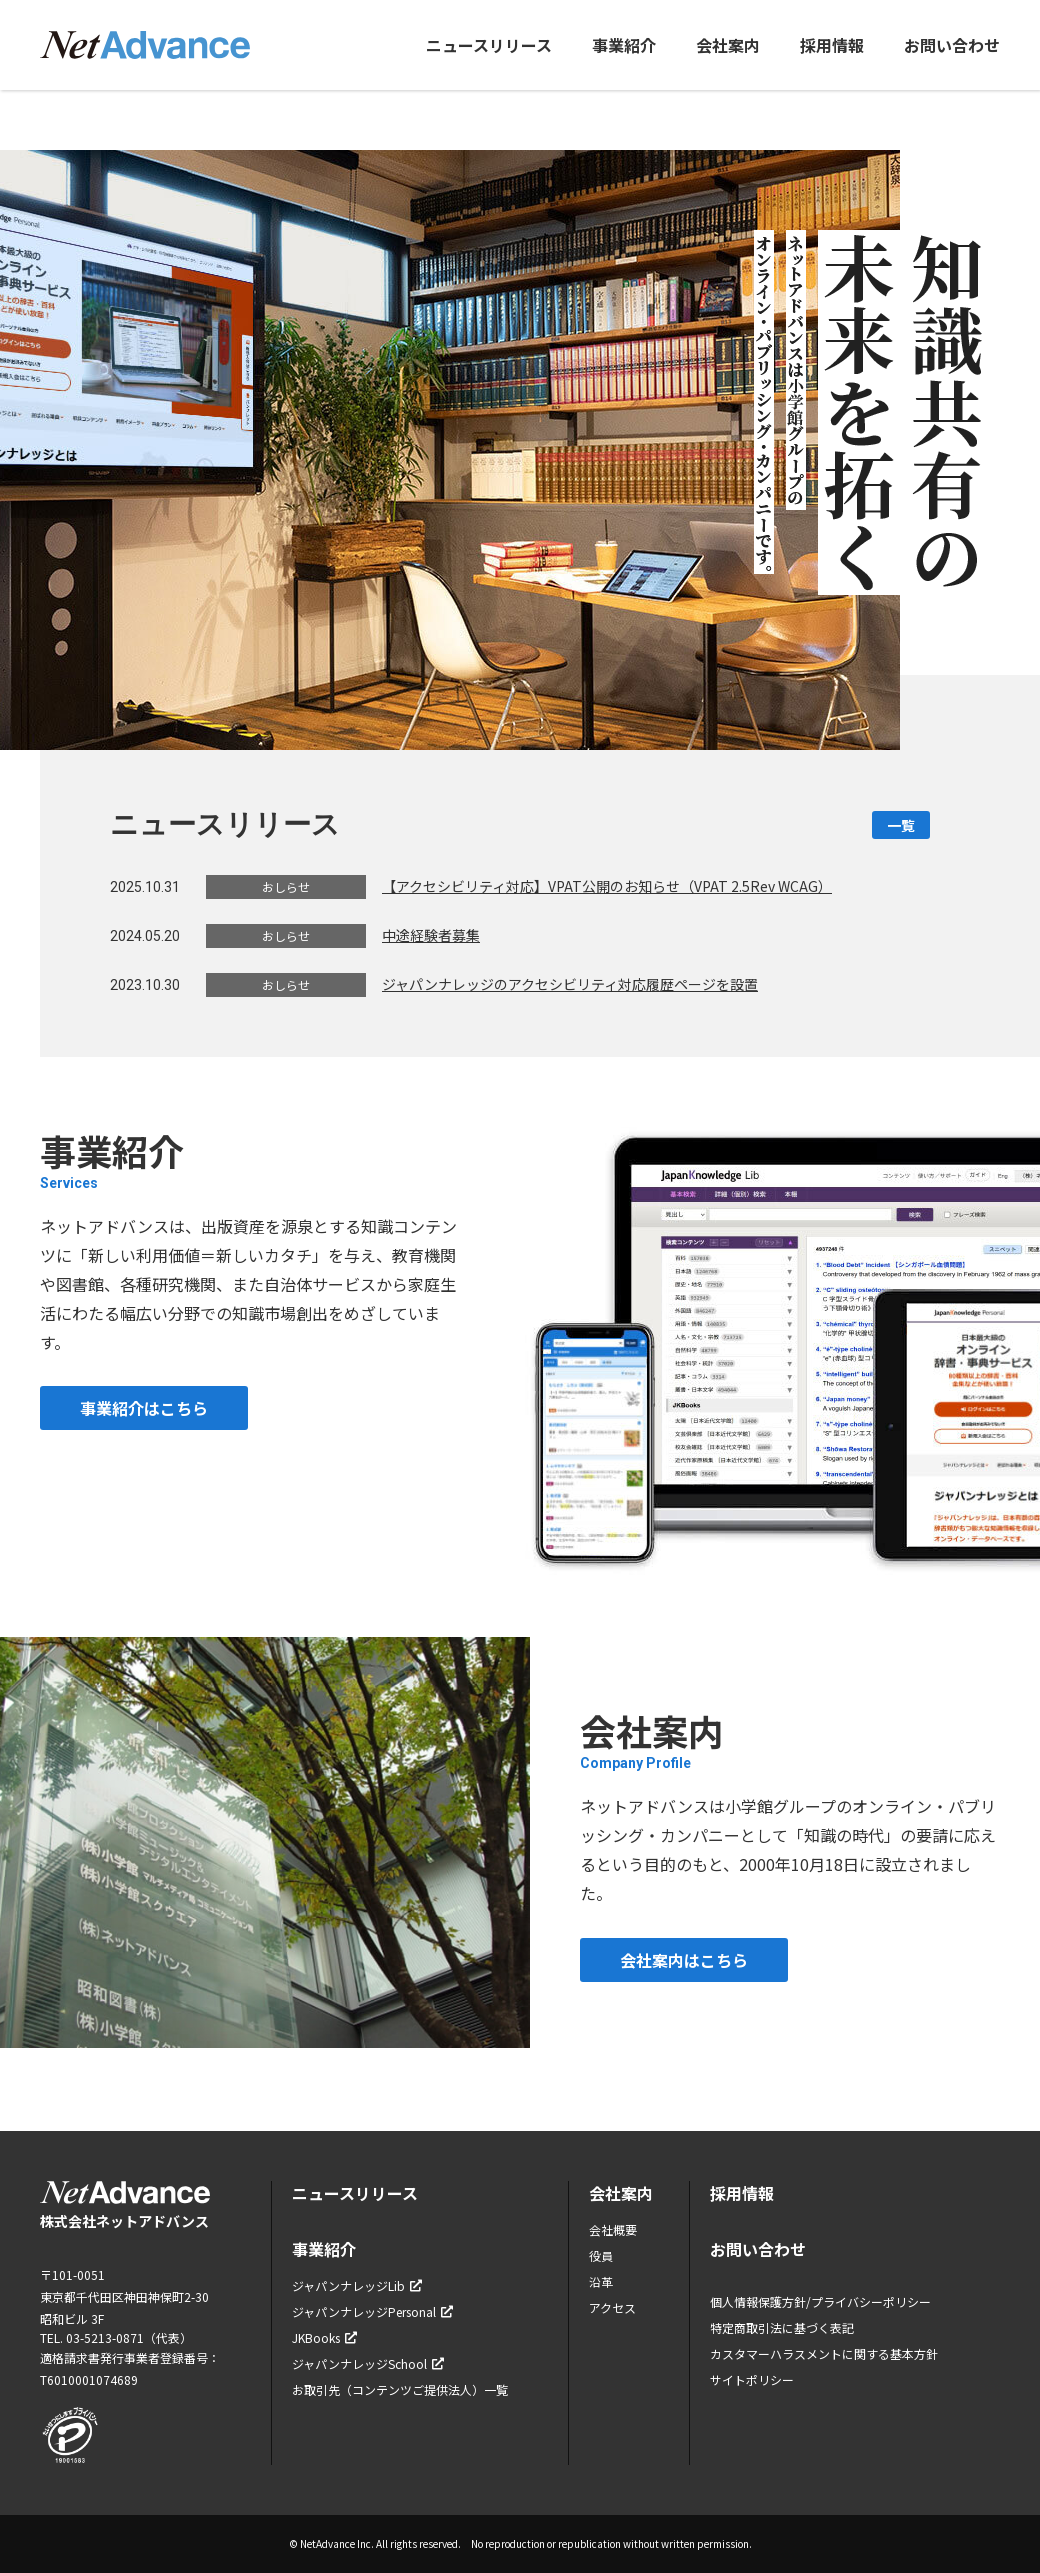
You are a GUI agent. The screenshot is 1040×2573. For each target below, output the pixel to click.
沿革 (601, 2281)
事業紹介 (624, 45)
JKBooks (324, 2337)
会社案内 (728, 45)
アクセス (612, 2307)
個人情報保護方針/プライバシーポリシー (820, 2301)
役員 (601, 2255)
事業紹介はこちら (144, 1408)
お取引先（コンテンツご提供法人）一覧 (400, 2389)
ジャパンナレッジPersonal (372, 2311)
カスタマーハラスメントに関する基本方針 (824, 2353)
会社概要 (613, 2229)
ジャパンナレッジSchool (368, 2363)
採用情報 (832, 45)
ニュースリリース (489, 45)
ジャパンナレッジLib (357, 2285)
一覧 (901, 825)
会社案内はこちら (684, 1960)
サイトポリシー (752, 2379)
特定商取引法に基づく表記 (782, 2327)
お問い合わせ (952, 45)
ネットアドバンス (145, 45)
